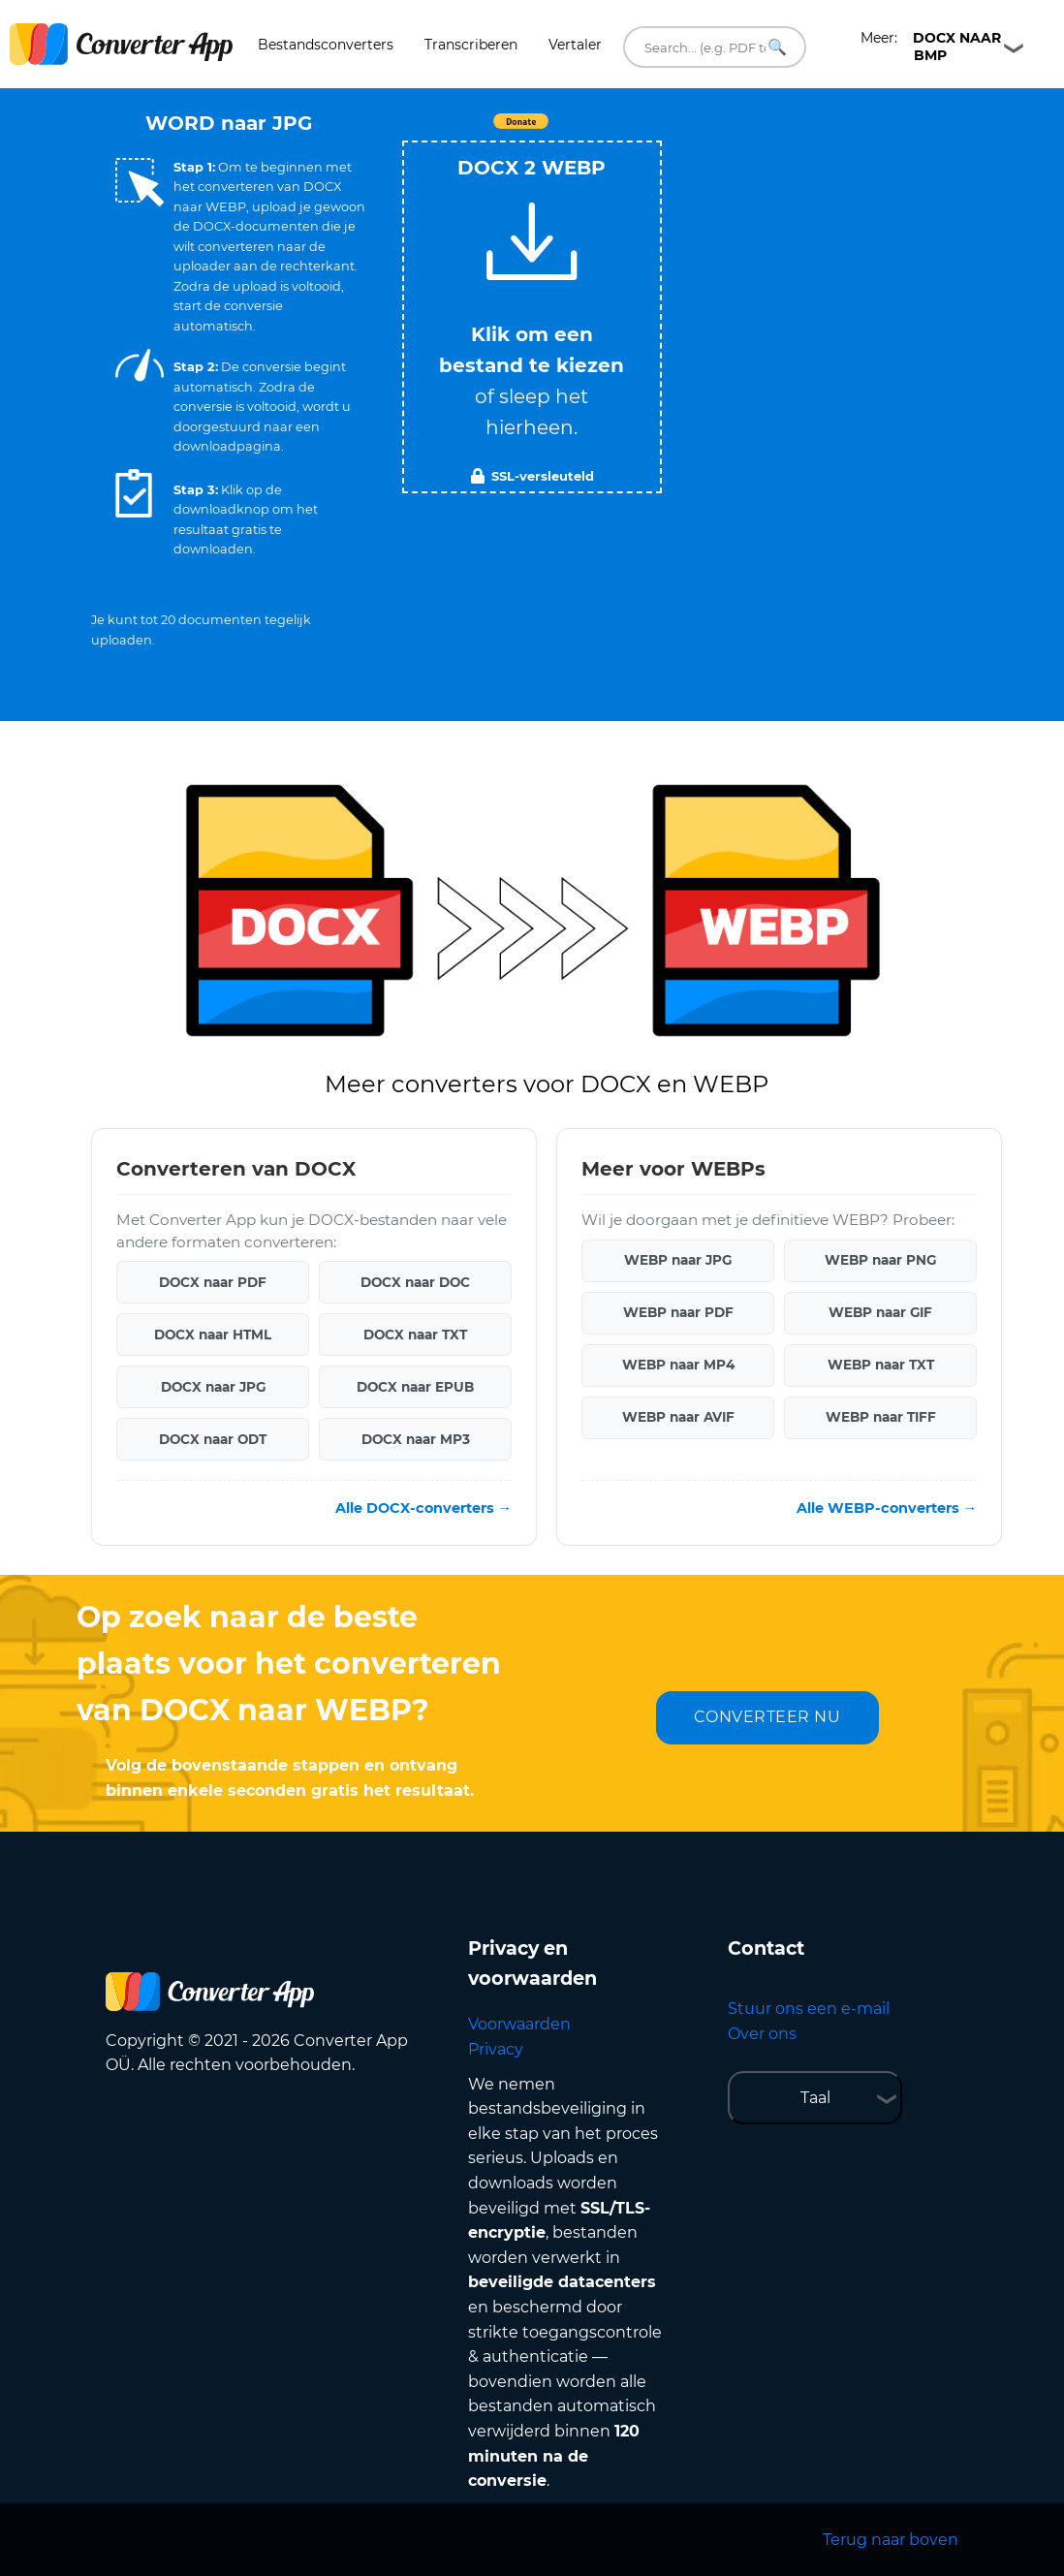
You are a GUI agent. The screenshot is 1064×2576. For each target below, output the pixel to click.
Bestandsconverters (325, 44)
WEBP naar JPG (678, 1260)
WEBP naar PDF (678, 1312)
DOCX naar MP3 (415, 1439)
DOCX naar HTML (212, 1334)
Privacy (495, 2049)
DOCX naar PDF (212, 1282)
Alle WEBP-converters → (887, 1508)
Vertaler (575, 44)
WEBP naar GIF (880, 1312)
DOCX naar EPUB (415, 1387)
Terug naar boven (890, 2539)
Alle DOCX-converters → (423, 1508)
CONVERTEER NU (767, 1717)
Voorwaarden (519, 2024)
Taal (815, 2098)
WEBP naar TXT (881, 1364)
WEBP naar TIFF (881, 1417)
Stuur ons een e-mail (809, 2008)
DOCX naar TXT (415, 1334)
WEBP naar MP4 (678, 1364)
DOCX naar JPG (213, 1387)
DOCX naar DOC (415, 1282)
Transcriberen (470, 44)
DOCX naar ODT (212, 1439)
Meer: (931, 46)
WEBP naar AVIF (678, 1417)
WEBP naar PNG (880, 1260)
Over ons (762, 2034)
